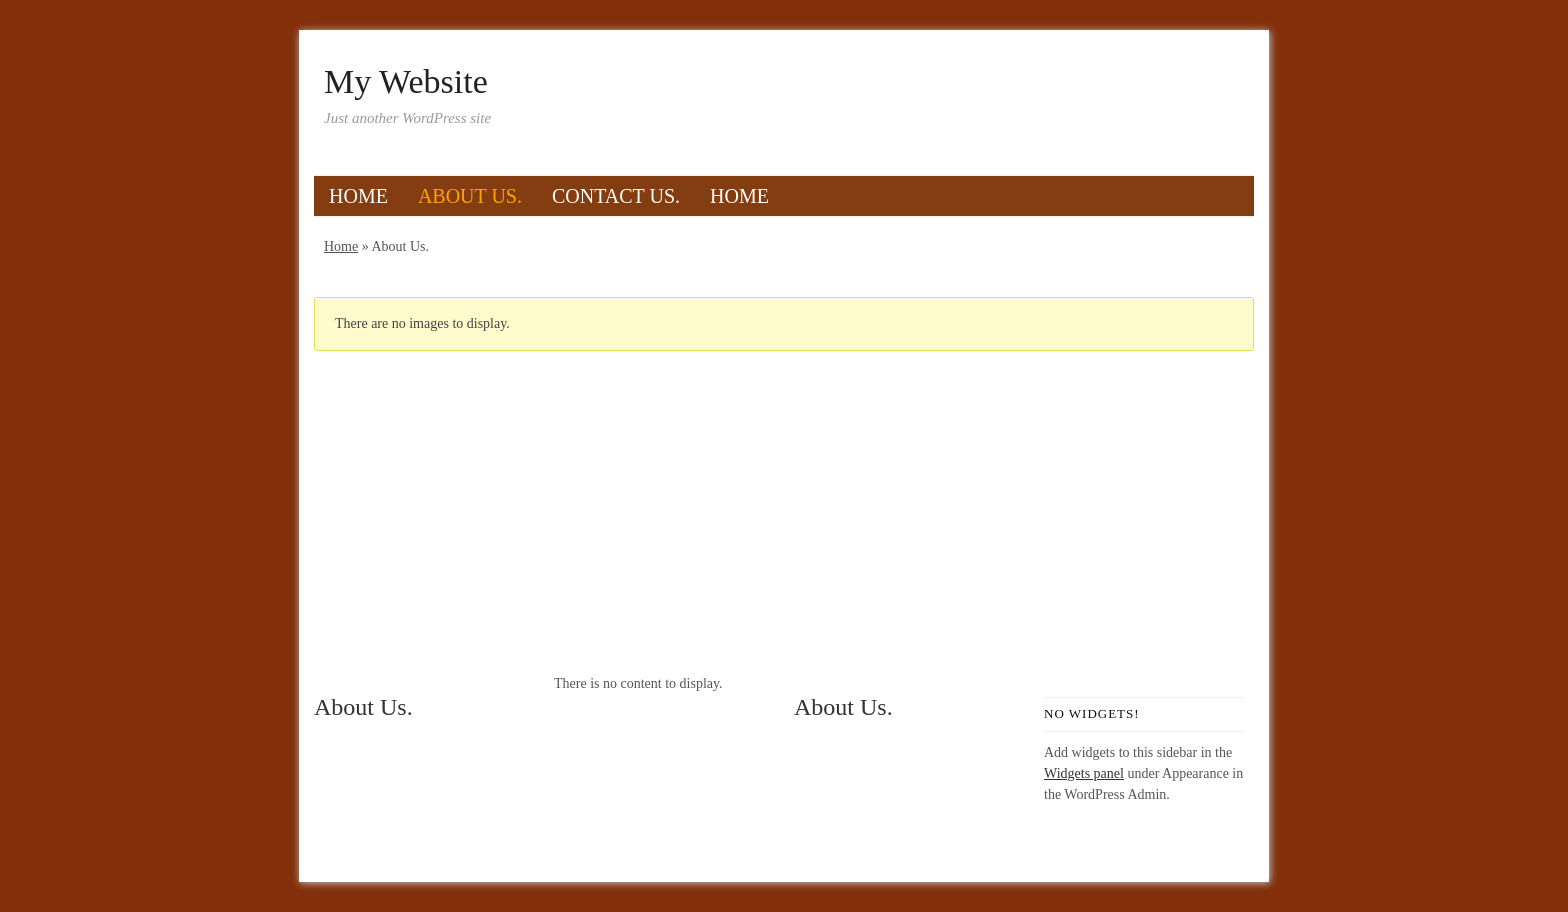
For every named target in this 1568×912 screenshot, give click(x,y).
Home (358, 196)
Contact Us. (616, 196)
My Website (406, 82)
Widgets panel (1084, 773)
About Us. (470, 196)
